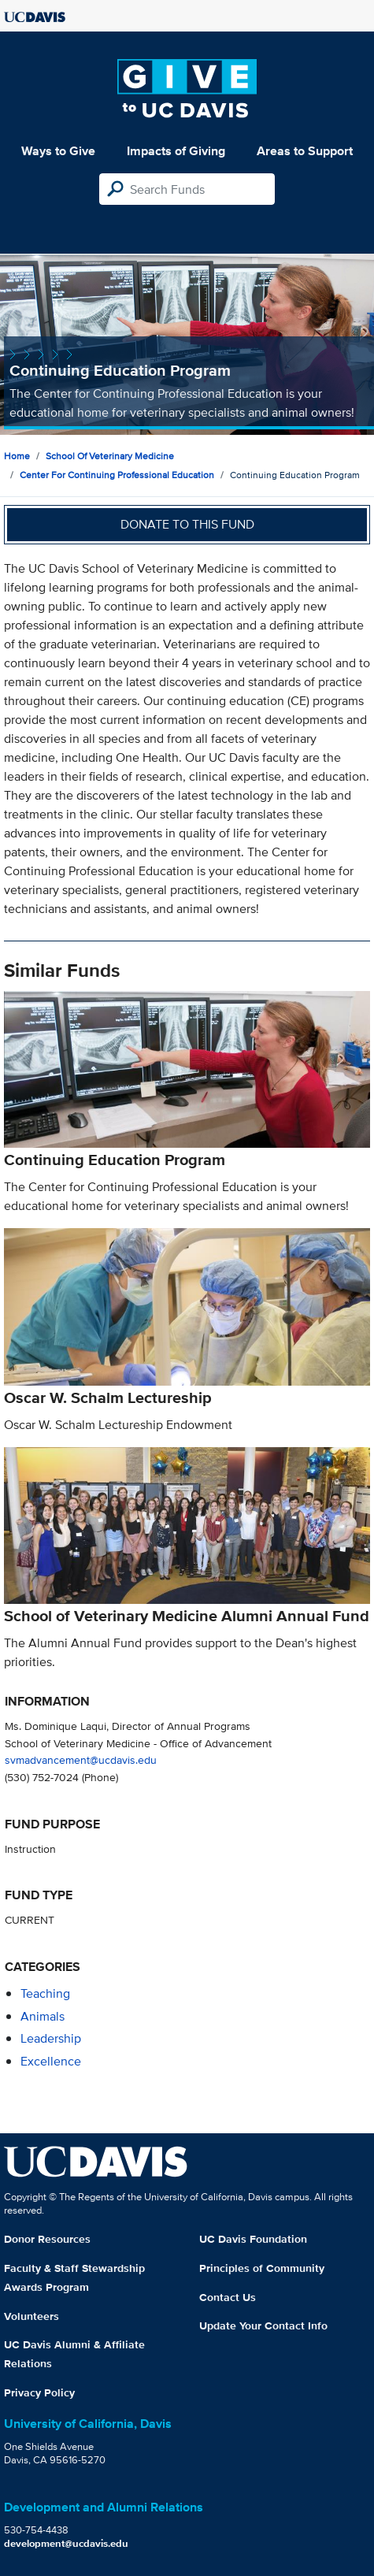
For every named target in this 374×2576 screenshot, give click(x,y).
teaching (45, 1993)
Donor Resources (47, 2239)
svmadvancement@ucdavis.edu (81, 1759)
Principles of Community (261, 2268)
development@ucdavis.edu (66, 2543)
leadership (50, 2038)
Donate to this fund (187, 524)
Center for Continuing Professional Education (117, 474)
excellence (50, 2061)
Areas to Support (305, 151)
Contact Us (227, 2297)
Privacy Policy (39, 2392)
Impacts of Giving (176, 151)
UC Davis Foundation (253, 2239)
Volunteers (31, 2316)
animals (42, 2016)
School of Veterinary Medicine (110, 455)
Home (17, 455)
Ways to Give (58, 151)
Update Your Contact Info (263, 2325)
